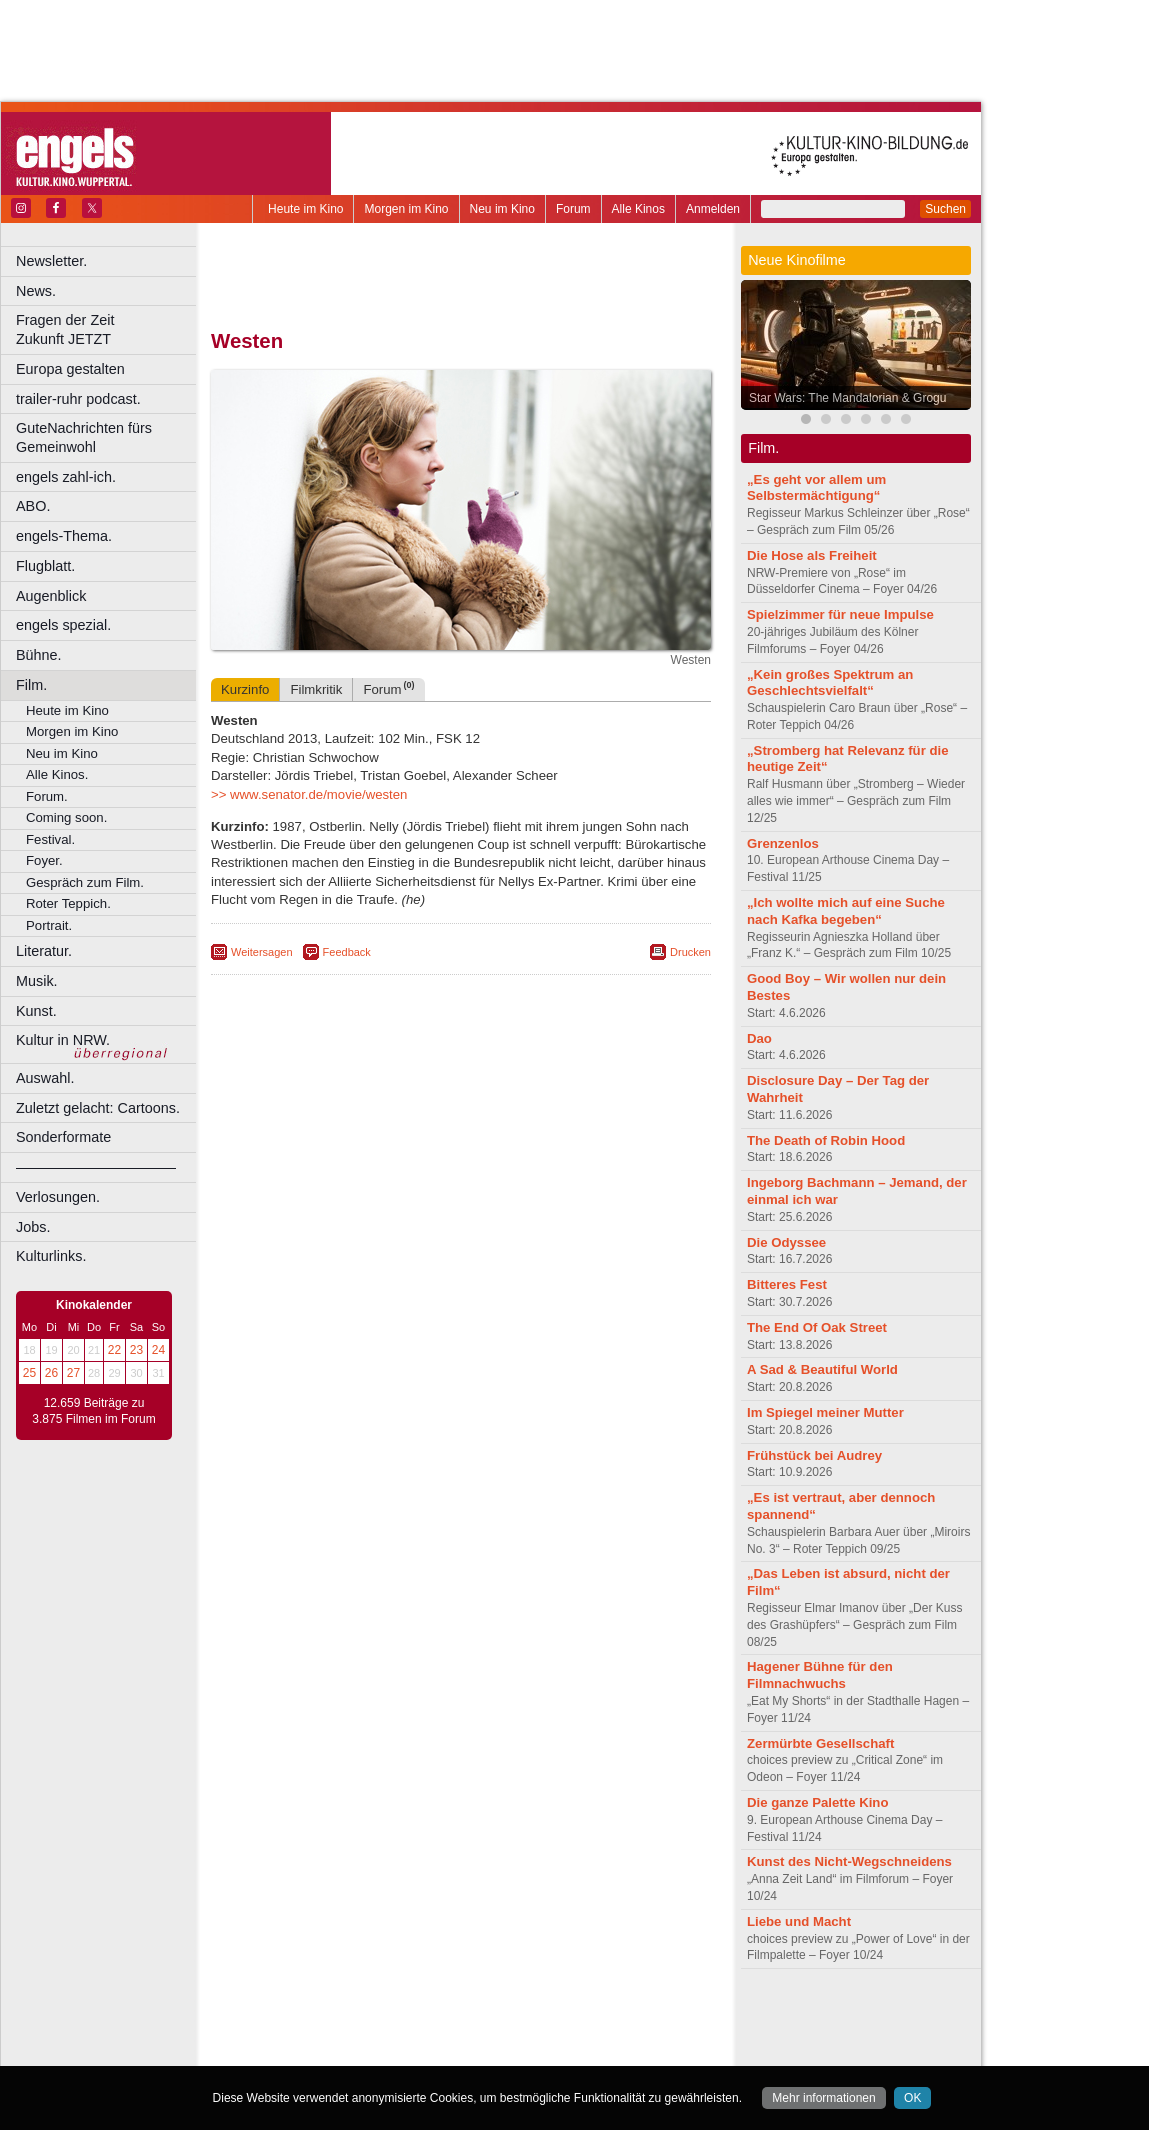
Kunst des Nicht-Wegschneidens (849, 1861)
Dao (759, 1038)
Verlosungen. (58, 1197)
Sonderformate (63, 1137)
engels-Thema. (64, 536)
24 (158, 1350)
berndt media (375, 2017)
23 (136, 1350)
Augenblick (51, 596)
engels (401, 2034)
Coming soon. (66, 817)
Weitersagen (262, 952)
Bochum (308, 2051)
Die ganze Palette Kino (817, 1802)
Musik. (37, 981)
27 (73, 1373)
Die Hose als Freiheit (812, 555)
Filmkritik (316, 689)
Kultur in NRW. (63, 1040)
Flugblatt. (45, 566)
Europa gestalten (70, 369)
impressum (449, 2017)
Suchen (945, 209)
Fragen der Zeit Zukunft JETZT (108, 329)
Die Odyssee (786, 1242)
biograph (300, 2034)
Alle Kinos (638, 209)
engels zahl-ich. (66, 477)
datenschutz (520, 2017)
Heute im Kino (305, 209)
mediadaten (623, 2017)
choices (354, 2034)
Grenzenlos (783, 843)
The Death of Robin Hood (826, 1140)
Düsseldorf (549, 2051)
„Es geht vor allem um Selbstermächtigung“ (816, 488)
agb (573, 2017)
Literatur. (44, 951)
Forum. (47, 796)
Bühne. (39, 655)
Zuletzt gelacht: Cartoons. (98, 1108)
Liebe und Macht (799, 1921)
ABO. (33, 506)
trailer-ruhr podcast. (78, 399)
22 (114, 1350)
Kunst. (36, 1011)
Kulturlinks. (51, 1256)
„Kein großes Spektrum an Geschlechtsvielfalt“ (830, 683)
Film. (31, 685)
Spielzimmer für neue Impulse (840, 614)
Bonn (351, 2051)
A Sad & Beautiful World (822, 1369)
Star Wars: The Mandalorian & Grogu (847, 398)
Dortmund (487, 2051)
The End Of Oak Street (817, 1327)
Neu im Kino (502, 209)
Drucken (690, 952)
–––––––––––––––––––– (96, 1167)
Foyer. (44, 860)
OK (912, 2098)
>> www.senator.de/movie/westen (309, 794)
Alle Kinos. (57, 774)
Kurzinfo (245, 689)
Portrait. (49, 925)
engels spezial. (63, 625)
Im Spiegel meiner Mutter (825, 1412)
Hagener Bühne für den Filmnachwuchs (820, 1675)
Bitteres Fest (787, 1284)
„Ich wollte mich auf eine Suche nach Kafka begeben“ (846, 911)
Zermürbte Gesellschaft (820, 1743)
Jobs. (33, 1227)
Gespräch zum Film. (85, 882)
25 (29, 1373)
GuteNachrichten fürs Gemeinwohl (84, 437)
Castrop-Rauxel (412, 2051)
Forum (573, 209)
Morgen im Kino (406, 209)
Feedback (347, 952)
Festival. (50, 839)
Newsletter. (51, 261)
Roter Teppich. (68, 903)
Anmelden (713, 209)
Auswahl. (45, 1078)
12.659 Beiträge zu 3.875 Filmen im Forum (93, 1411)
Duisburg (609, 2051)
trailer (461, 2034)
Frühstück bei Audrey (814, 1455)
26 (51, 1373)
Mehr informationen (823, 2098)
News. (36, 291)
